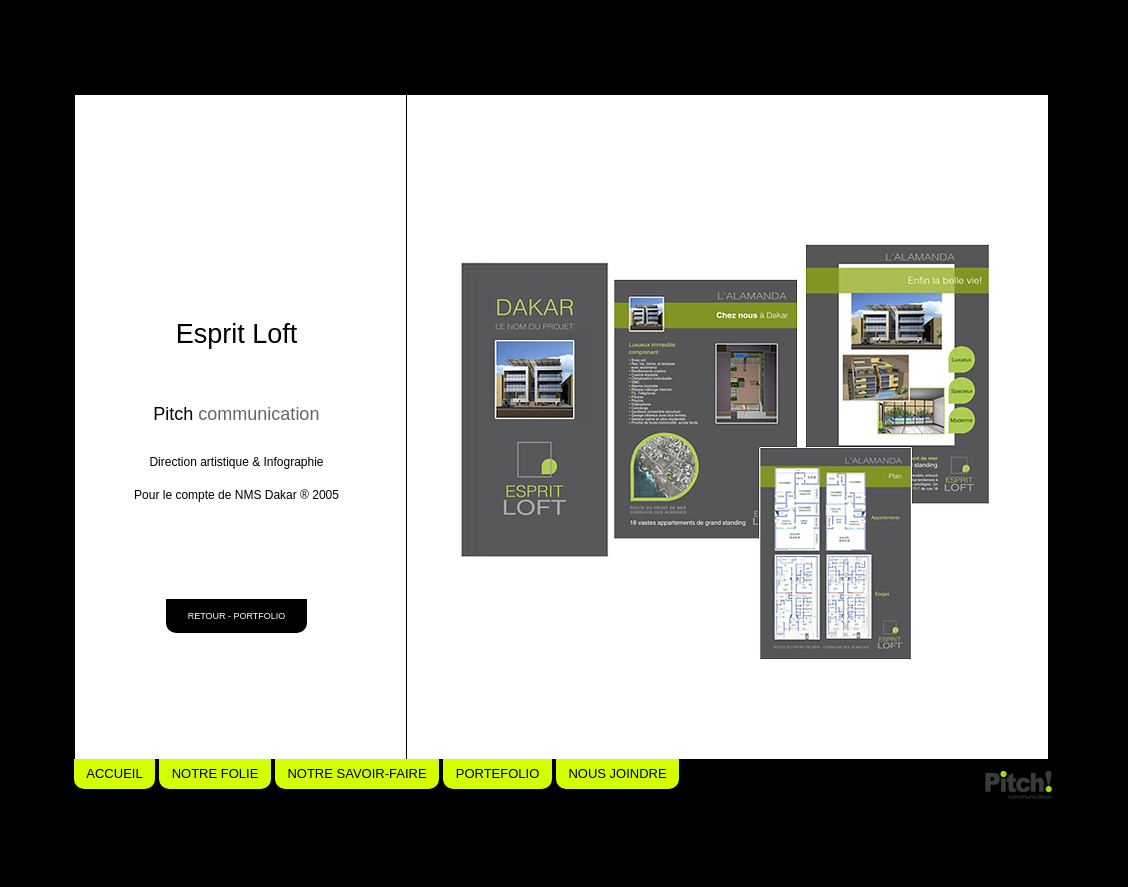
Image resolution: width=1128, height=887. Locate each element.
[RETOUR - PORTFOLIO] (236, 616)
